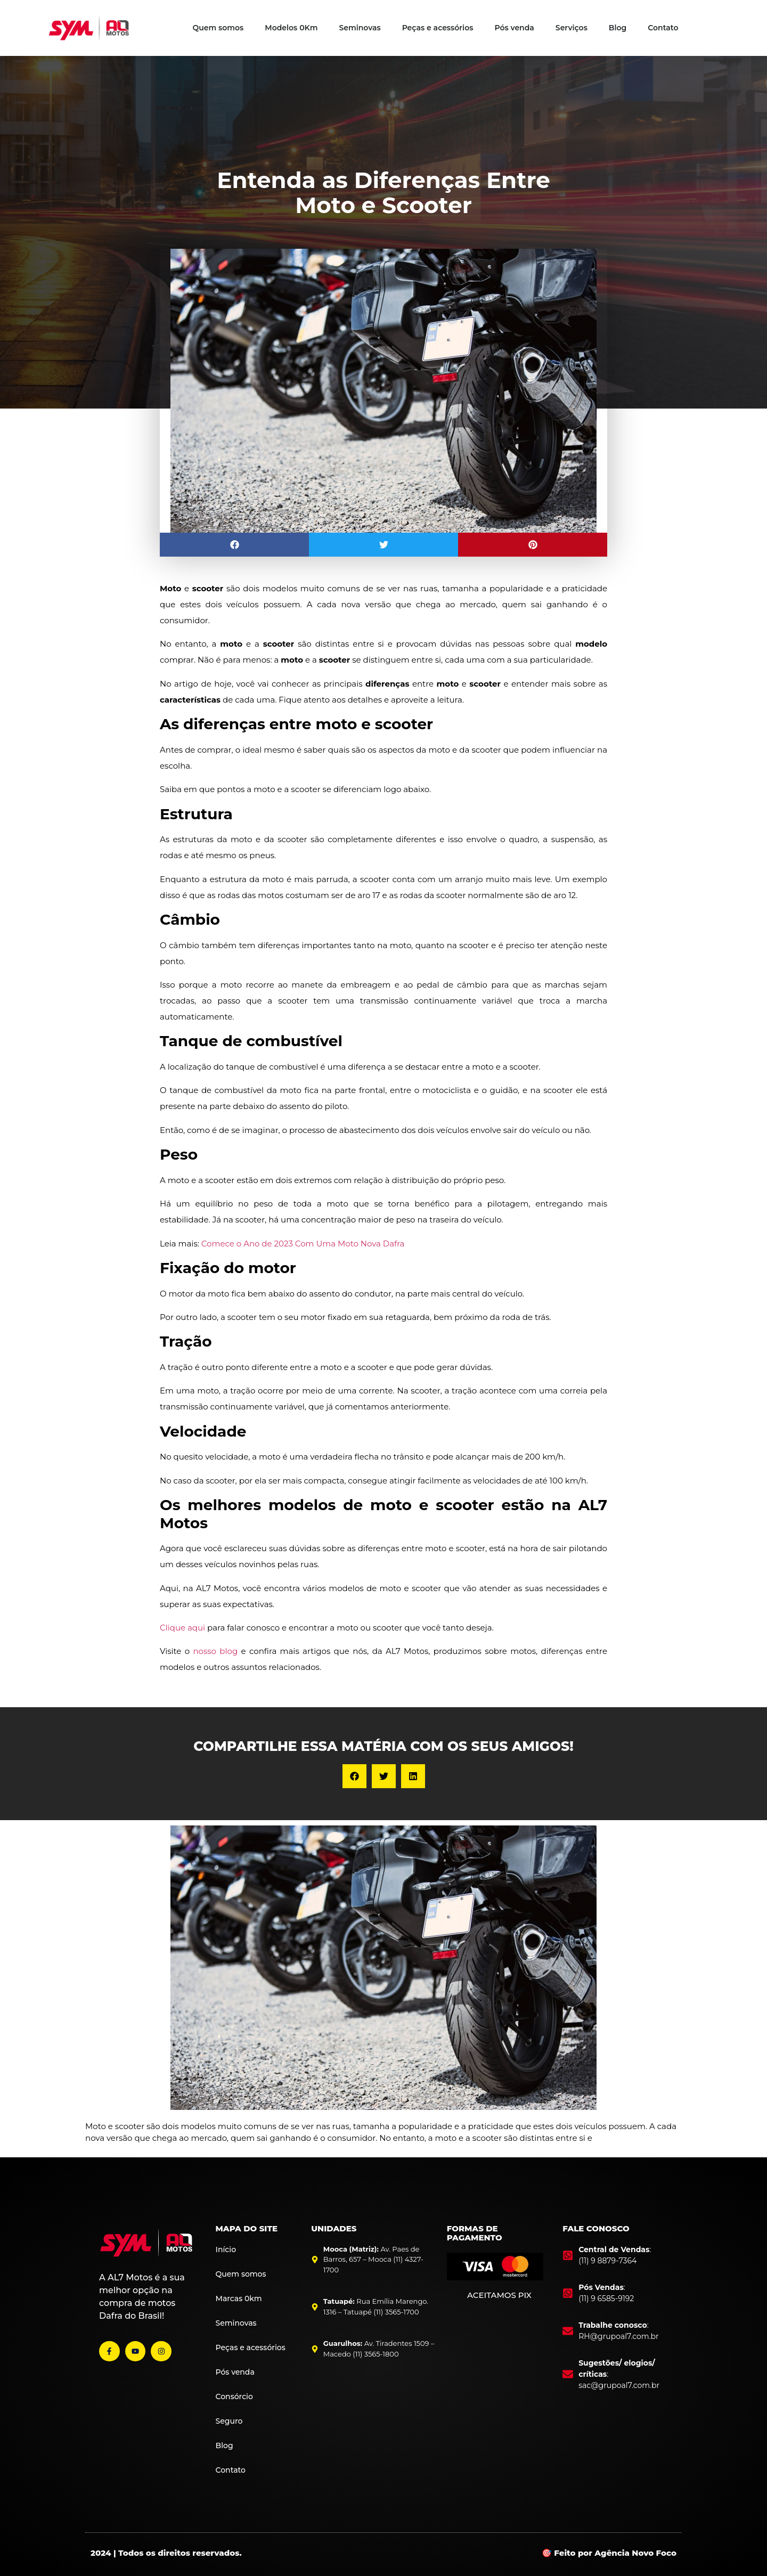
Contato (663, 27)
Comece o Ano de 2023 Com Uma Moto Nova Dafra (303, 1243)
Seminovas (359, 27)
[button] (234, 545)
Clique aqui (182, 1628)
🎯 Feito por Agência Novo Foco (609, 2553)
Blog (617, 27)
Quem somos (217, 27)
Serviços (572, 27)
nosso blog (215, 1651)
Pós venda (514, 27)
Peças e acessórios (438, 27)
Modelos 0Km (291, 27)
